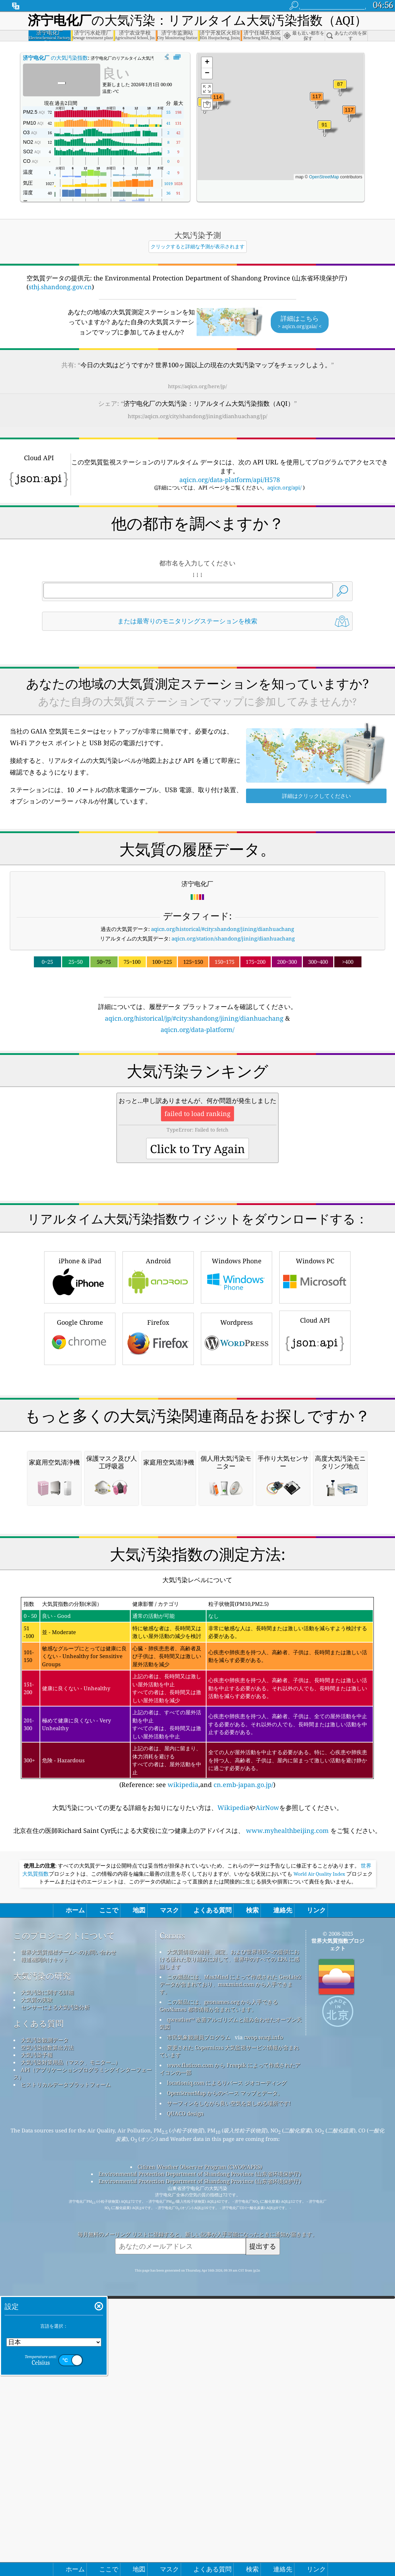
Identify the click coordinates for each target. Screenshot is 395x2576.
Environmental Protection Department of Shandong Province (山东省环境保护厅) (199, 2470)
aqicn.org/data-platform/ (197, 1029)
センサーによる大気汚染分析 (55, 2303)
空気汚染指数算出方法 (47, 2344)
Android (158, 1375)
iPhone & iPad (80, 1375)
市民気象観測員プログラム (199, 2333)
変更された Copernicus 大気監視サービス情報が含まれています (229, 2347)
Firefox (158, 1437)
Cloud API (315, 1435)
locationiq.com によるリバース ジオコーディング (227, 2379)
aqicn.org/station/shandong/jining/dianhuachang (233, 938)
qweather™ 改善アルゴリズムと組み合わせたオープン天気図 (231, 2320)
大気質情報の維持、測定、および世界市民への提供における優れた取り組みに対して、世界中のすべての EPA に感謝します (229, 2256)
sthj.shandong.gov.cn (60, 287)
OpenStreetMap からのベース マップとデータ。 (225, 2389)
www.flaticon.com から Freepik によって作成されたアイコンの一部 (230, 2365)
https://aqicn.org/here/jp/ (197, 386)
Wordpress (236, 1437)
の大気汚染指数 (55, 57)
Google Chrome (80, 1437)
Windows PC (315, 1375)
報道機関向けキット (44, 2256)
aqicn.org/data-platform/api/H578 (229, 479)
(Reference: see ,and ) (197, 1990)
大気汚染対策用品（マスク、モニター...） (70, 2358)
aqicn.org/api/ (284, 487)
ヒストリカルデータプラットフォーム (66, 2381)
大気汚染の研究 (42, 2272)
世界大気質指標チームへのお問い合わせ (68, 2248)
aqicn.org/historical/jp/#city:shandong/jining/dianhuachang (194, 1018)
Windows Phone (236, 1375)
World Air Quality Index (319, 2170)
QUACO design (185, 2410)
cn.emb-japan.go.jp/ (243, 2081)
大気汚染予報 (37, 2351)
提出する (262, 2542)
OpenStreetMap (324, 176)
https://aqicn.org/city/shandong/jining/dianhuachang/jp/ (197, 416)
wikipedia (183, 2081)
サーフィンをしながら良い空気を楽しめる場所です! (229, 2399)
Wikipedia (233, 2104)
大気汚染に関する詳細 (47, 2288)
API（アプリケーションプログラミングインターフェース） (82, 2370)
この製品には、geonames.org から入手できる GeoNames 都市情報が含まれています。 (219, 2302)
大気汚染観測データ (44, 2336)
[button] (316, 100)
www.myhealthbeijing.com (287, 2127)
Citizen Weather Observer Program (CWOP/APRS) (200, 2463)
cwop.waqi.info (263, 2333)
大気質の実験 (37, 2296)
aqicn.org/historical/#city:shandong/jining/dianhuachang (222, 928)
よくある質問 (38, 2320)
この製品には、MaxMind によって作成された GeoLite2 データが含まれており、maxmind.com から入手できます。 (230, 2281)
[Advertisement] (197, 1096)
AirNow (267, 2104)
